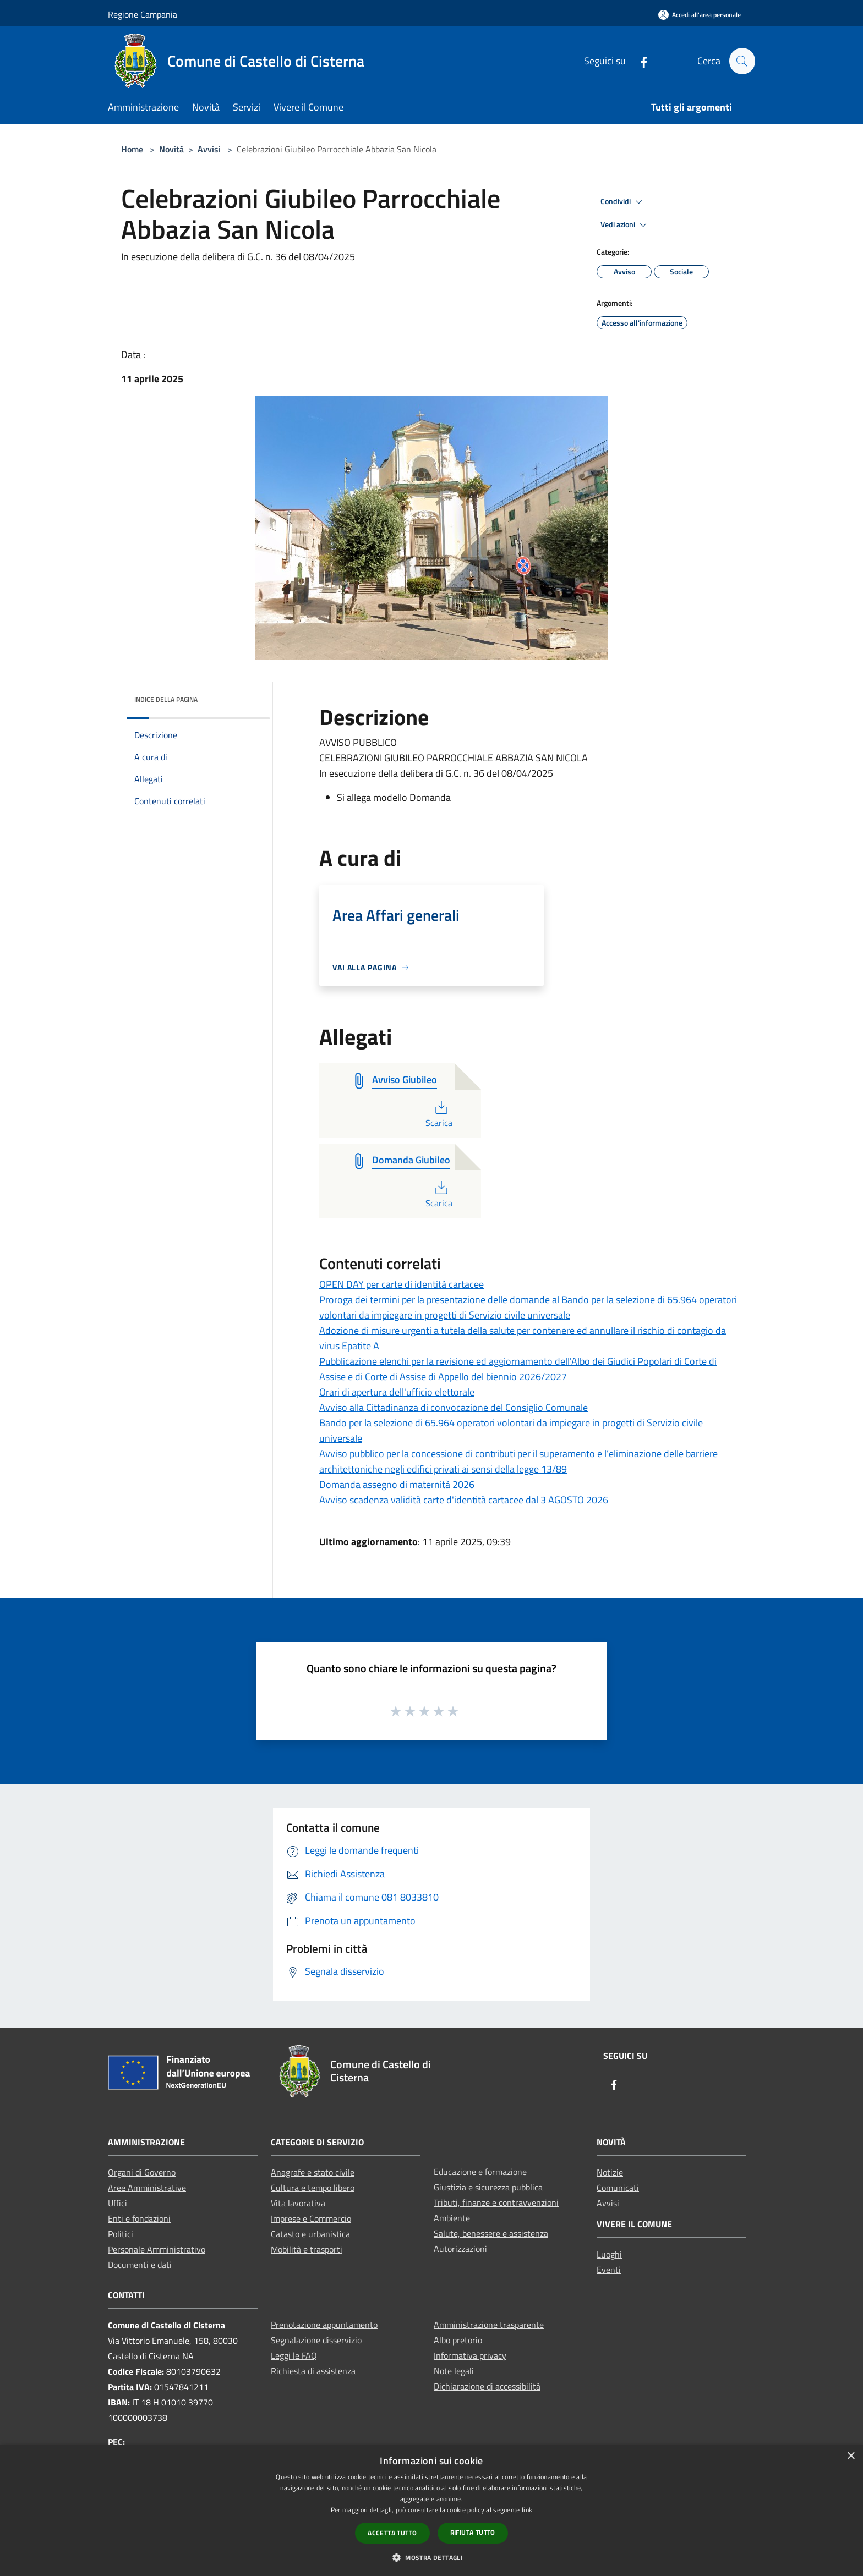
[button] (431, 2557)
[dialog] (431, 2510)
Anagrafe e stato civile (312, 2172)
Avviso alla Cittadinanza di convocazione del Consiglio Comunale (453, 1407)
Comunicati (618, 2187)
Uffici (117, 2203)
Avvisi (209, 149)
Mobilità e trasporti (306, 2249)
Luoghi (609, 2254)
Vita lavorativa (298, 2203)
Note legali (454, 2370)
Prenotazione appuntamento (324, 2324)
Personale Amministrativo (156, 2249)
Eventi (609, 2269)
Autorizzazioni (460, 2248)
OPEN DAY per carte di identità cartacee (401, 1284)
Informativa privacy (470, 2355)
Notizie (610, 2172)
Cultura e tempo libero (312, 2187)
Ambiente (452, 2218)
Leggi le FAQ (294, 2355)
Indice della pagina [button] (166, 699)
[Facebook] (639, 60)
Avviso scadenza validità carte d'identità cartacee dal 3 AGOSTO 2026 (463, 1499)
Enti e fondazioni (139, 2218)
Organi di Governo (142, 2172)
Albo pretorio (458, 2340)
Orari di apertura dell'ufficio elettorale (396, 1392)
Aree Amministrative (147, 2187)
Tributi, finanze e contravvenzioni (496, 2202)
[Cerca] (742, 61)
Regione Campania (142, 14)
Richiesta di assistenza (313, 2370)
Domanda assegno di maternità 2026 (396, 1484)
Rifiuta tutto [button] (472, 2532)
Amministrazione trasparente (489, 2324)
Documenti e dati (140, 2264)
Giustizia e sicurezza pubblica (488, 2187)
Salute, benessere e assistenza (491, 2233)
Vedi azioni (625, 225)
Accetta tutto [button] (392, 2533)
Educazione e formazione (480, 2171)
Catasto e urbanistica (310, 2233)
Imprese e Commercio (311, 2218)
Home (132, 149)
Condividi (623, 201)
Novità (171, 149)
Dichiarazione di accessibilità (487, 2386)
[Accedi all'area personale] (699, 15)
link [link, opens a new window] (527, 2509)
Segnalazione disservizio (316, 2340)
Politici (120, 2233)
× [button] (850, 2456)
